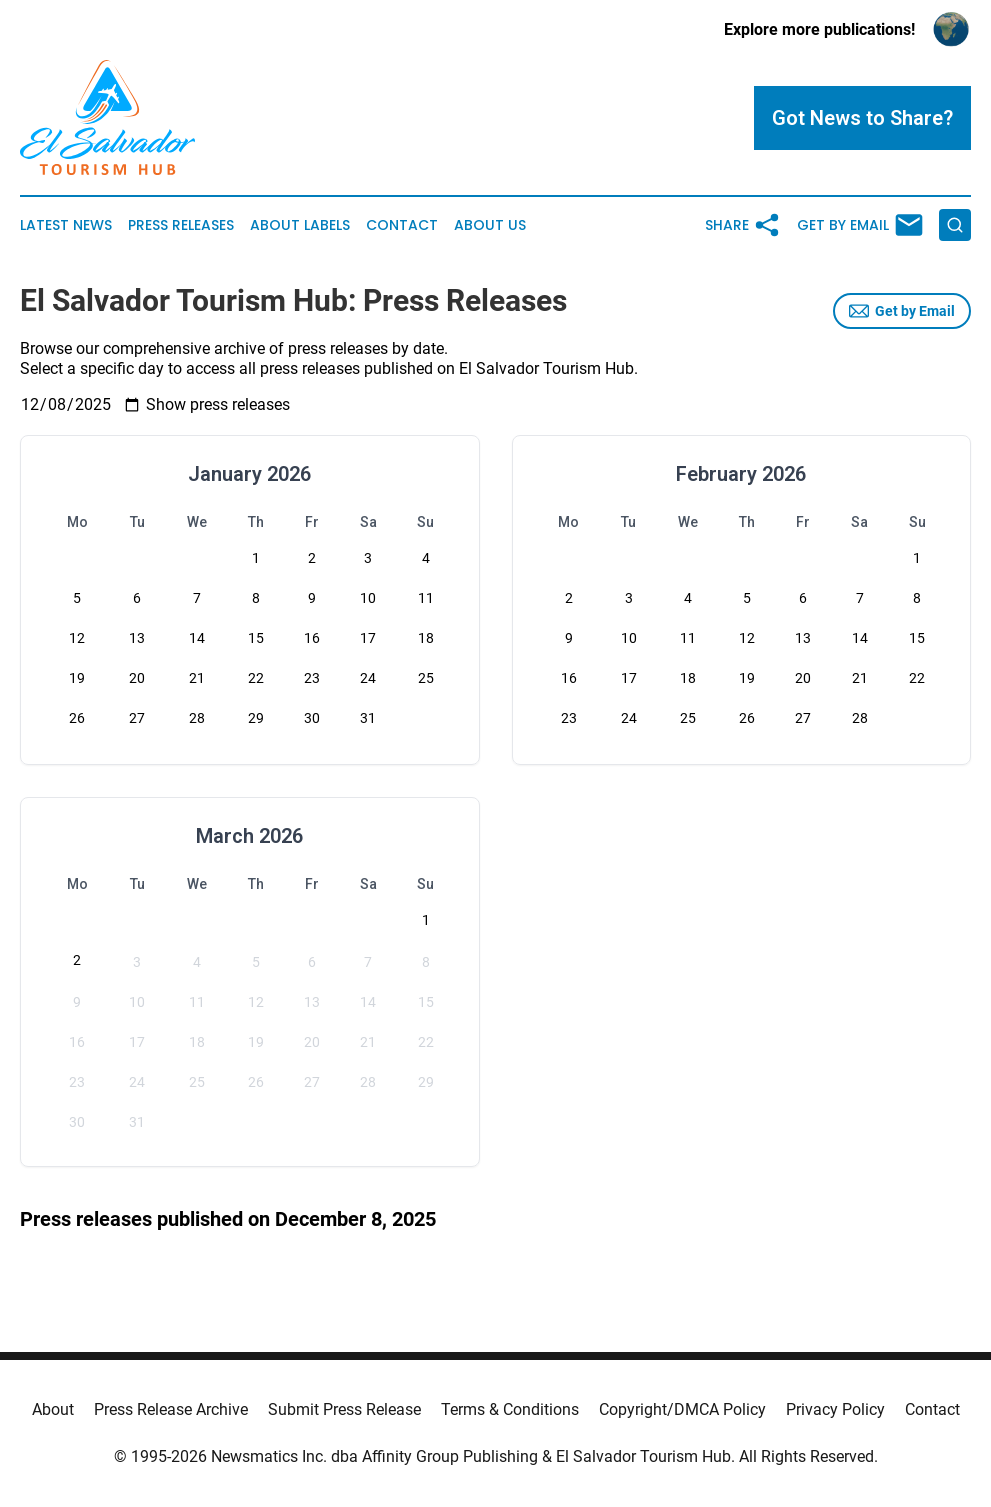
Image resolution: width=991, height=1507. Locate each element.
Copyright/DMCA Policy (682, 1409)
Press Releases (181, 225)
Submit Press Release (344, 1409)
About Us (490, 225)
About (53, 1409)
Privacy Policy (835, 1409)
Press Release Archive (171, 1409)
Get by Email (902, 311)
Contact (402, 225)
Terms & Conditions (510, 1409)
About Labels (300, 225)
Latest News (66, 225)
